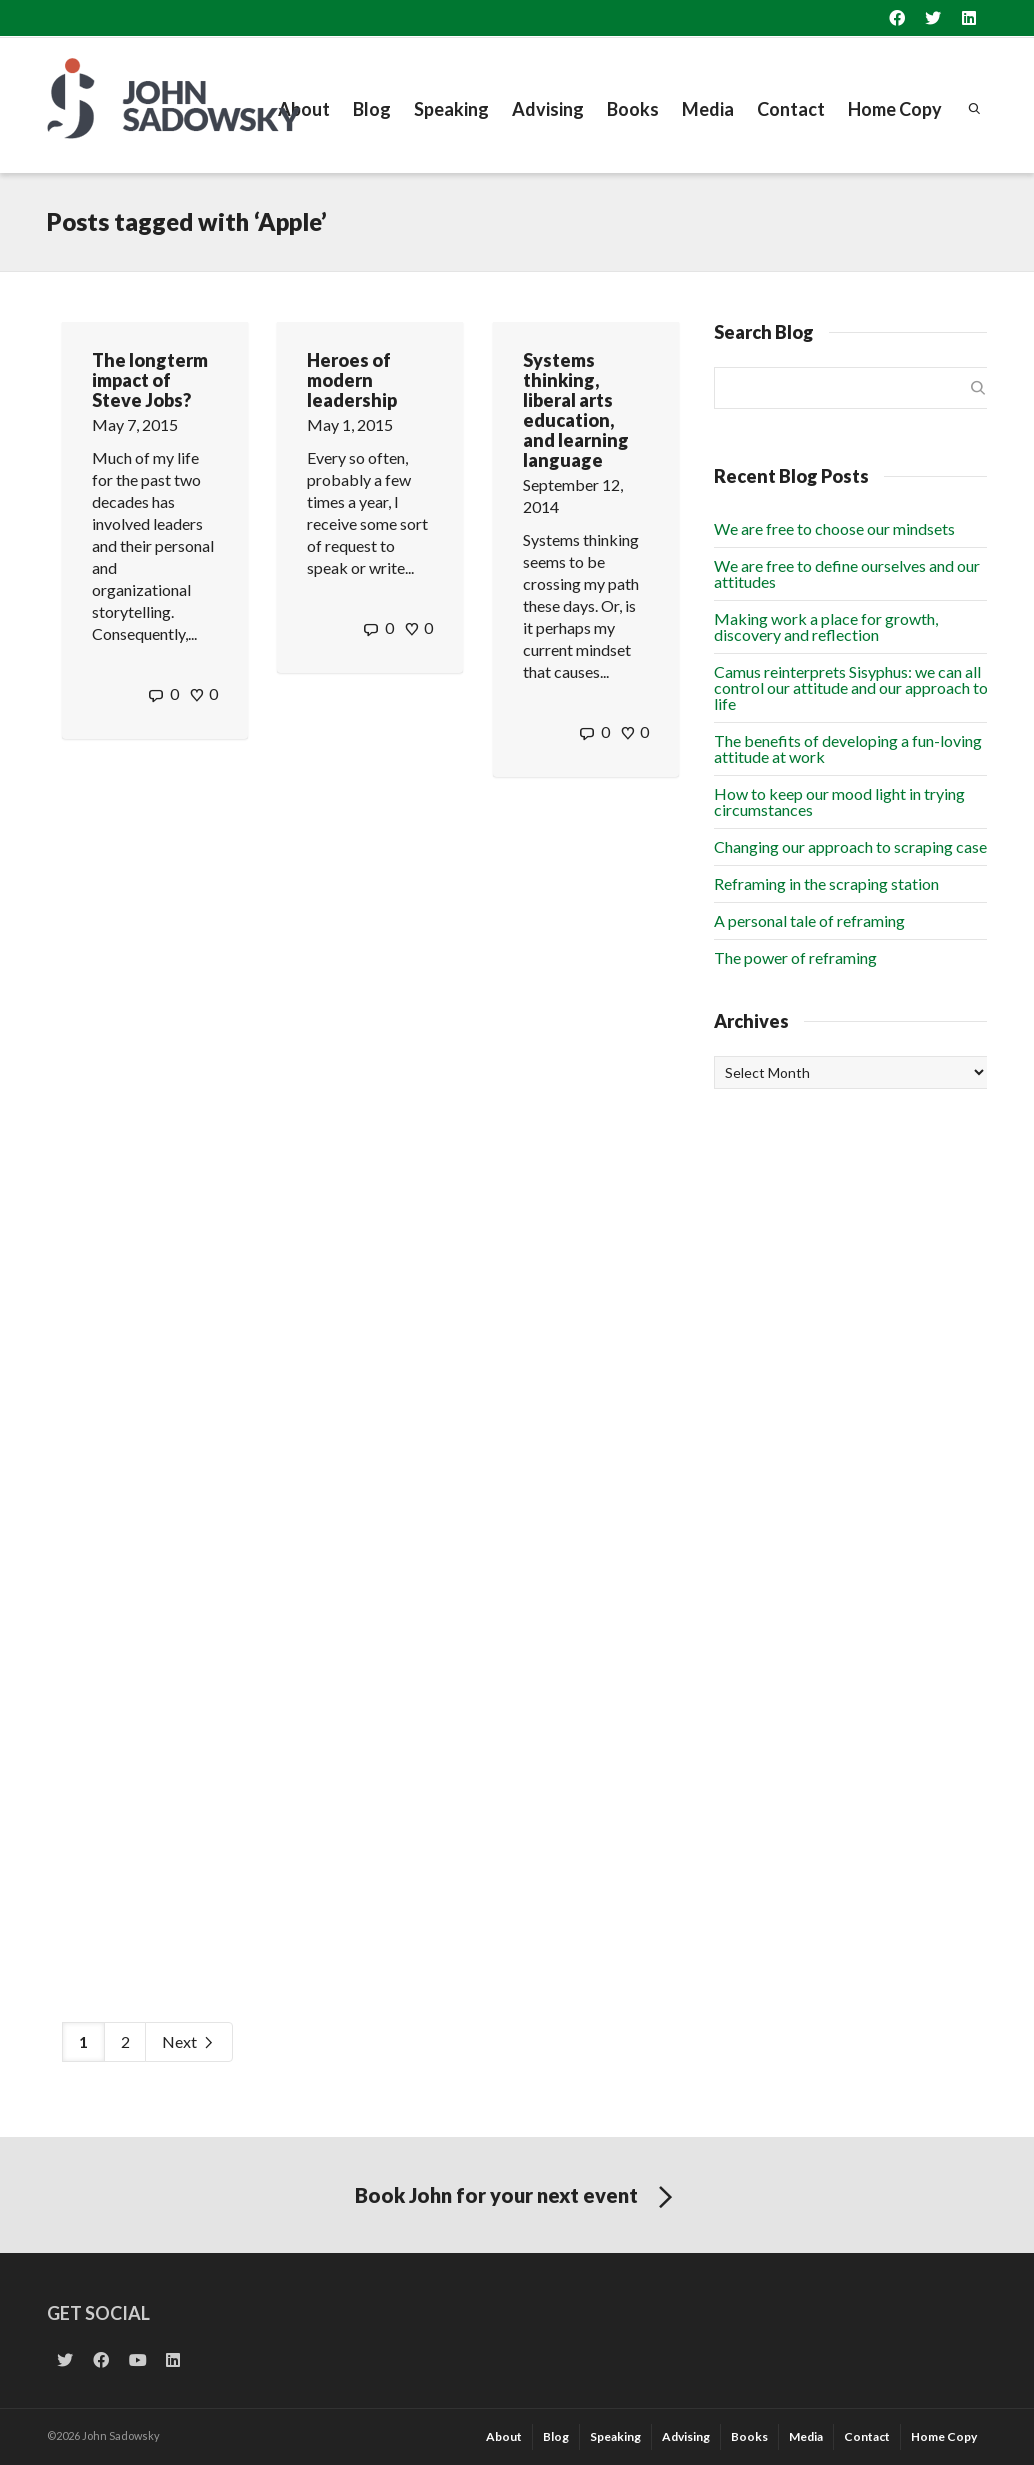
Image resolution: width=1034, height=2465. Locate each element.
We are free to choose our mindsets (834, 528)
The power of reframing (795, 957)
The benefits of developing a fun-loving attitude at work (848, 748)
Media (708, 109)
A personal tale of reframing (809, 920)
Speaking (451, 109)
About (304, 109)
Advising (548, 109)
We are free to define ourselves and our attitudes (847, 573)
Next (189, 2042)
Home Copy (895, 109)
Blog (372, 109)
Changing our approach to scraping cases (854, 846)
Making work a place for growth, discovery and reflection (826, 626)
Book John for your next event (517, 2198)
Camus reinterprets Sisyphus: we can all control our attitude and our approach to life (851, 687)
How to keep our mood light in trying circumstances (839, 801)
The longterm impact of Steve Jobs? (150, 380)
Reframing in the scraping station (826, 883)
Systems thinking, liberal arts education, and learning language (576, 410)
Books (633, 109)
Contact (791, 109)
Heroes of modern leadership (352, 380)
